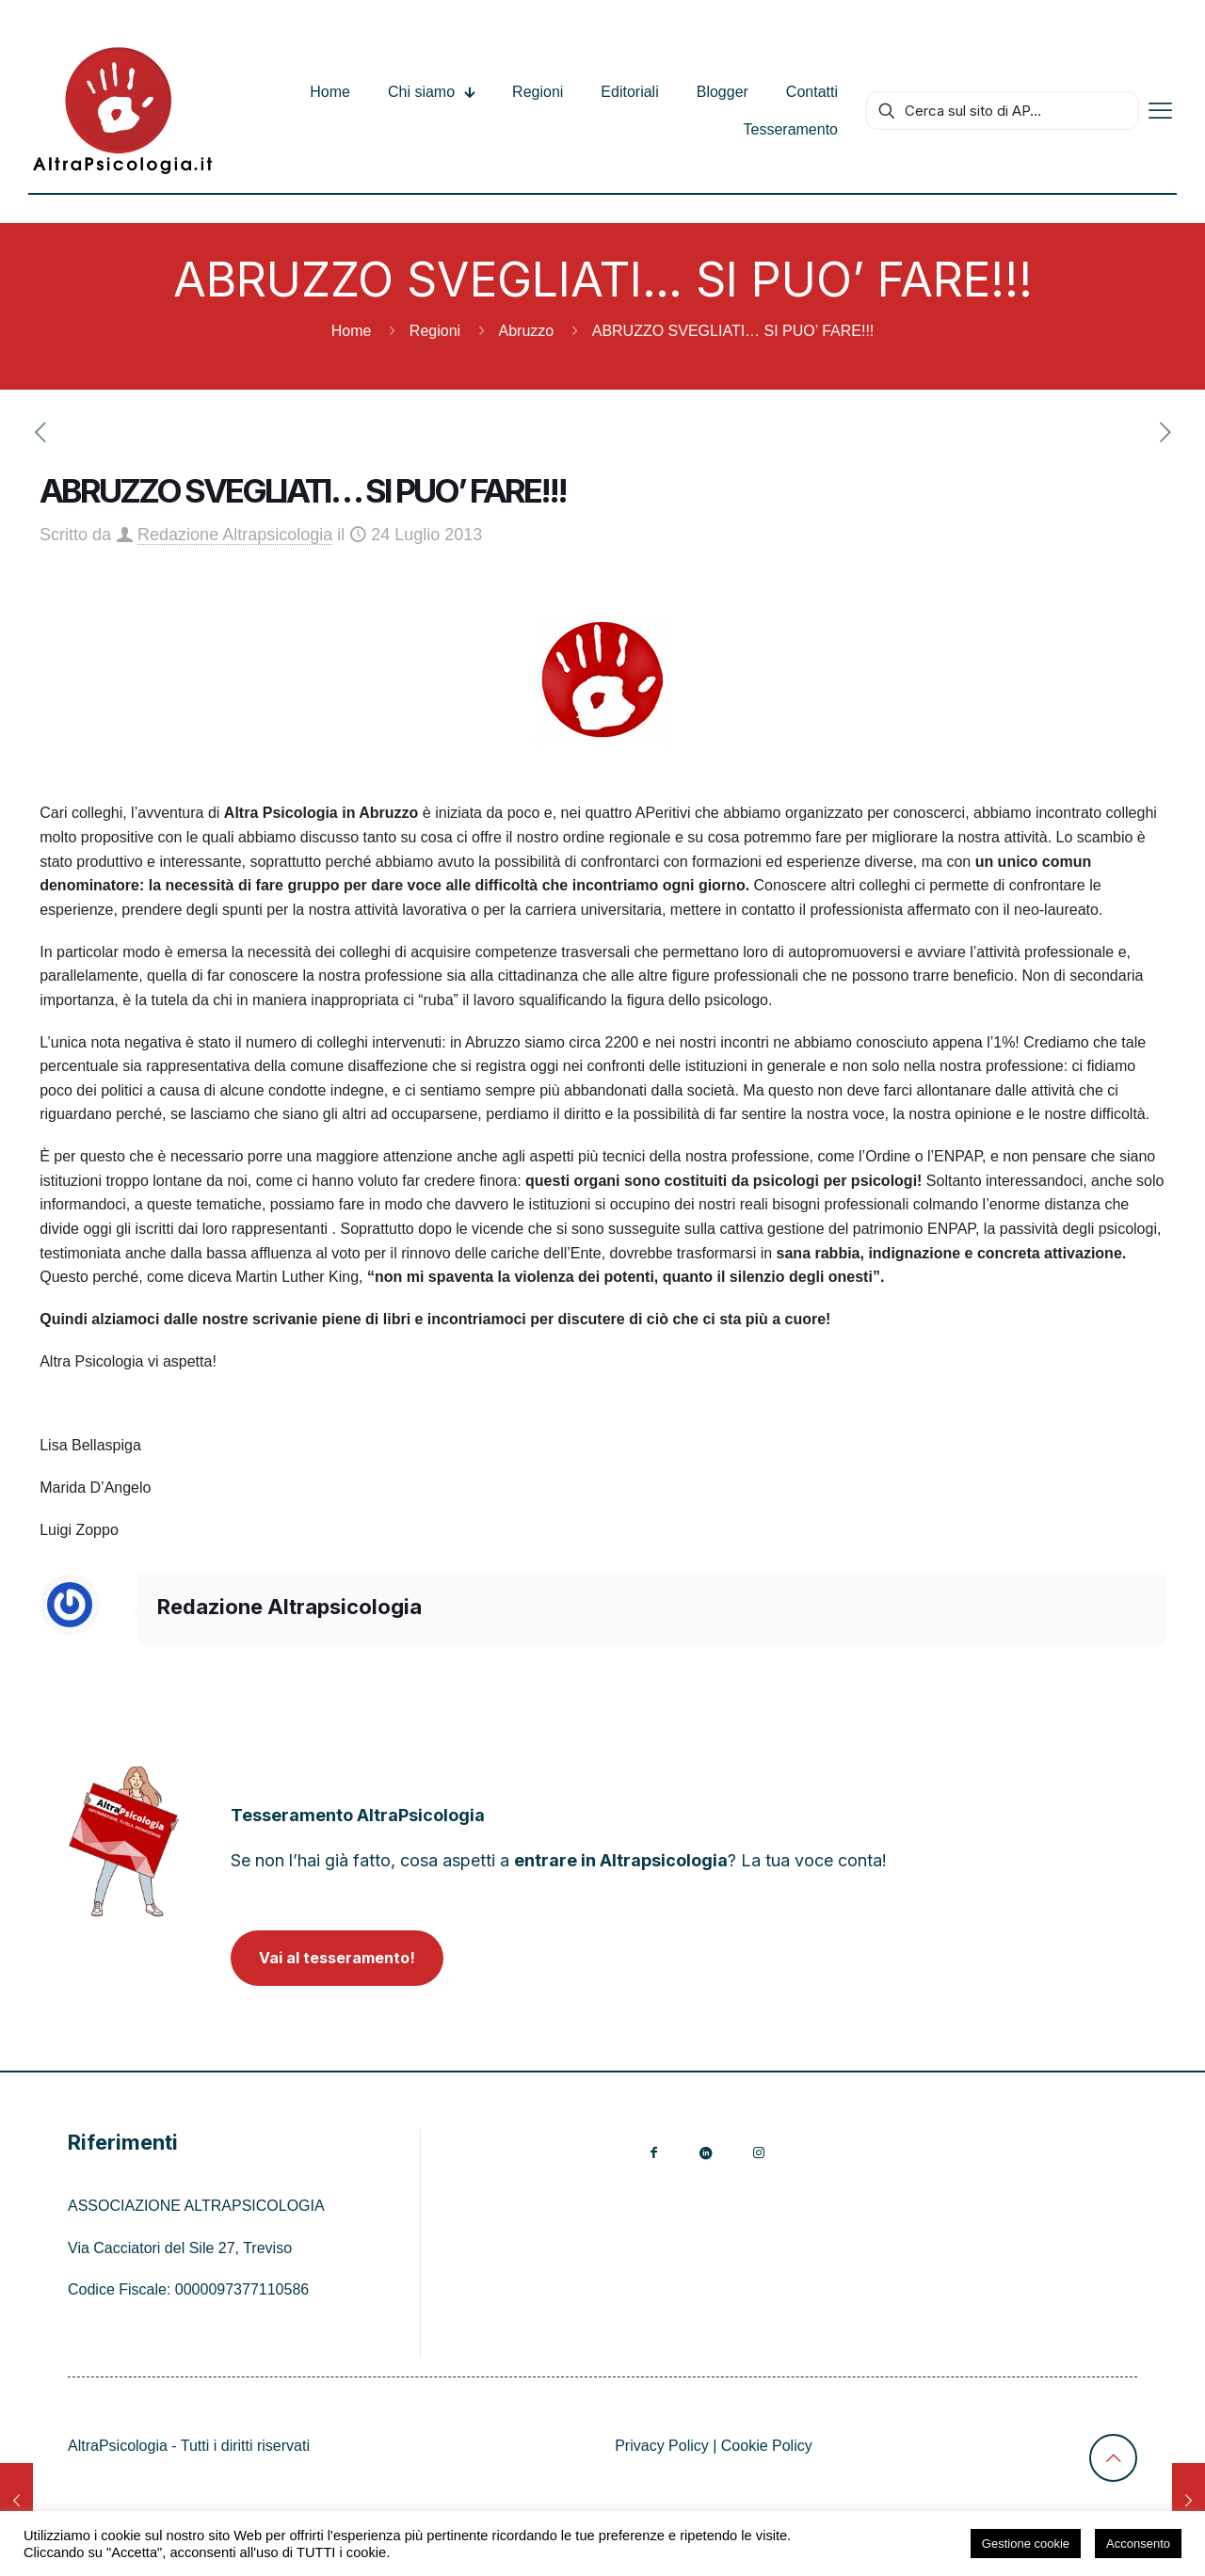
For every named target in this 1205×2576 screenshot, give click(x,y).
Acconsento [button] (1138, 2543)
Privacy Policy (662, 2446)
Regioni (435, 331)
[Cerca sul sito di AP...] (1002, 110)
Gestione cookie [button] (1025, 2543)
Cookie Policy (766, 2446)
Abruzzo (526, 331)
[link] (124, 1841)
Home (351, 331)
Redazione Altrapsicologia (234, 534)
